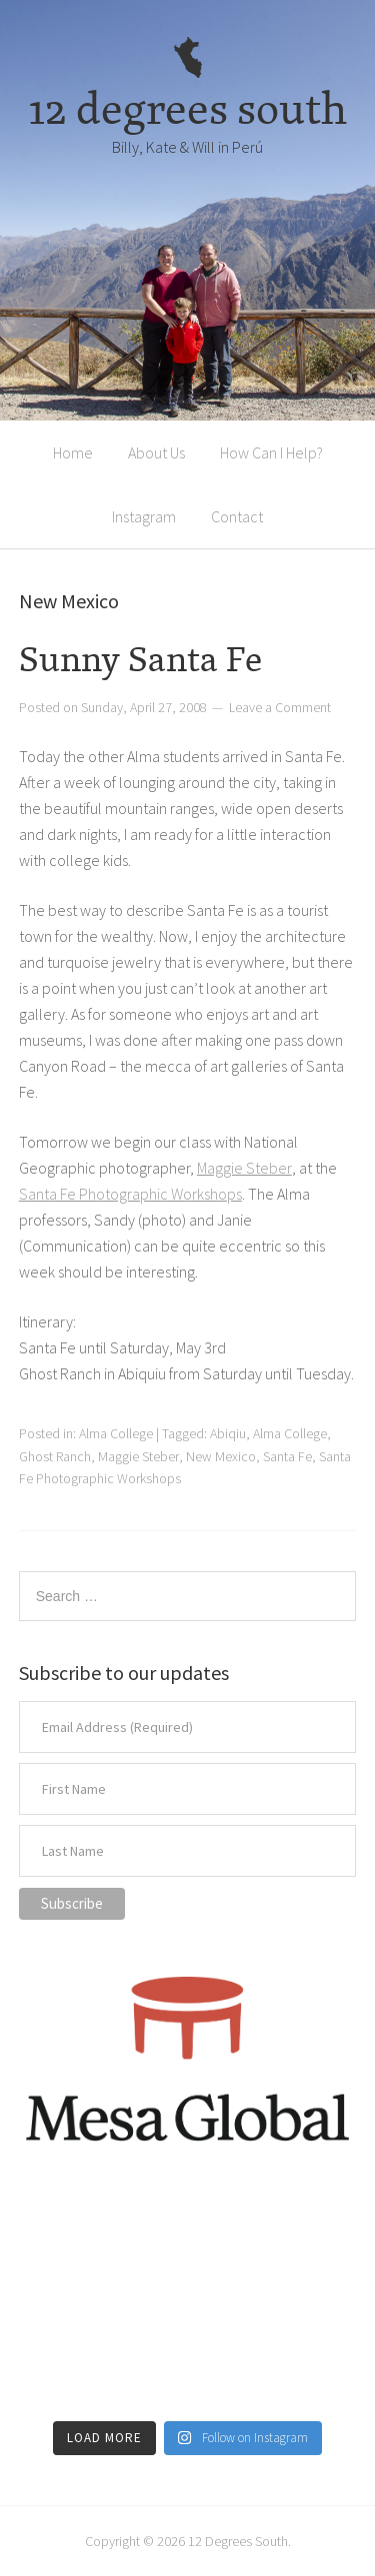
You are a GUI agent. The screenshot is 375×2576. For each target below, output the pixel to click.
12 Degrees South (238, 2541)
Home (73, 452)
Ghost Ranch (55, 1456)
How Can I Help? (271, 452)
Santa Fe (287, 1456)
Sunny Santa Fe (140, 658)
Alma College (116, 1433)
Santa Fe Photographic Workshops (130, 1194)
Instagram (144, 516)
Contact (237, 516)
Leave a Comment (280, 707)
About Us (156, 452)
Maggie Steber (244, 1168)
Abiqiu (228, 1433)
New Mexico (221, 1456)
